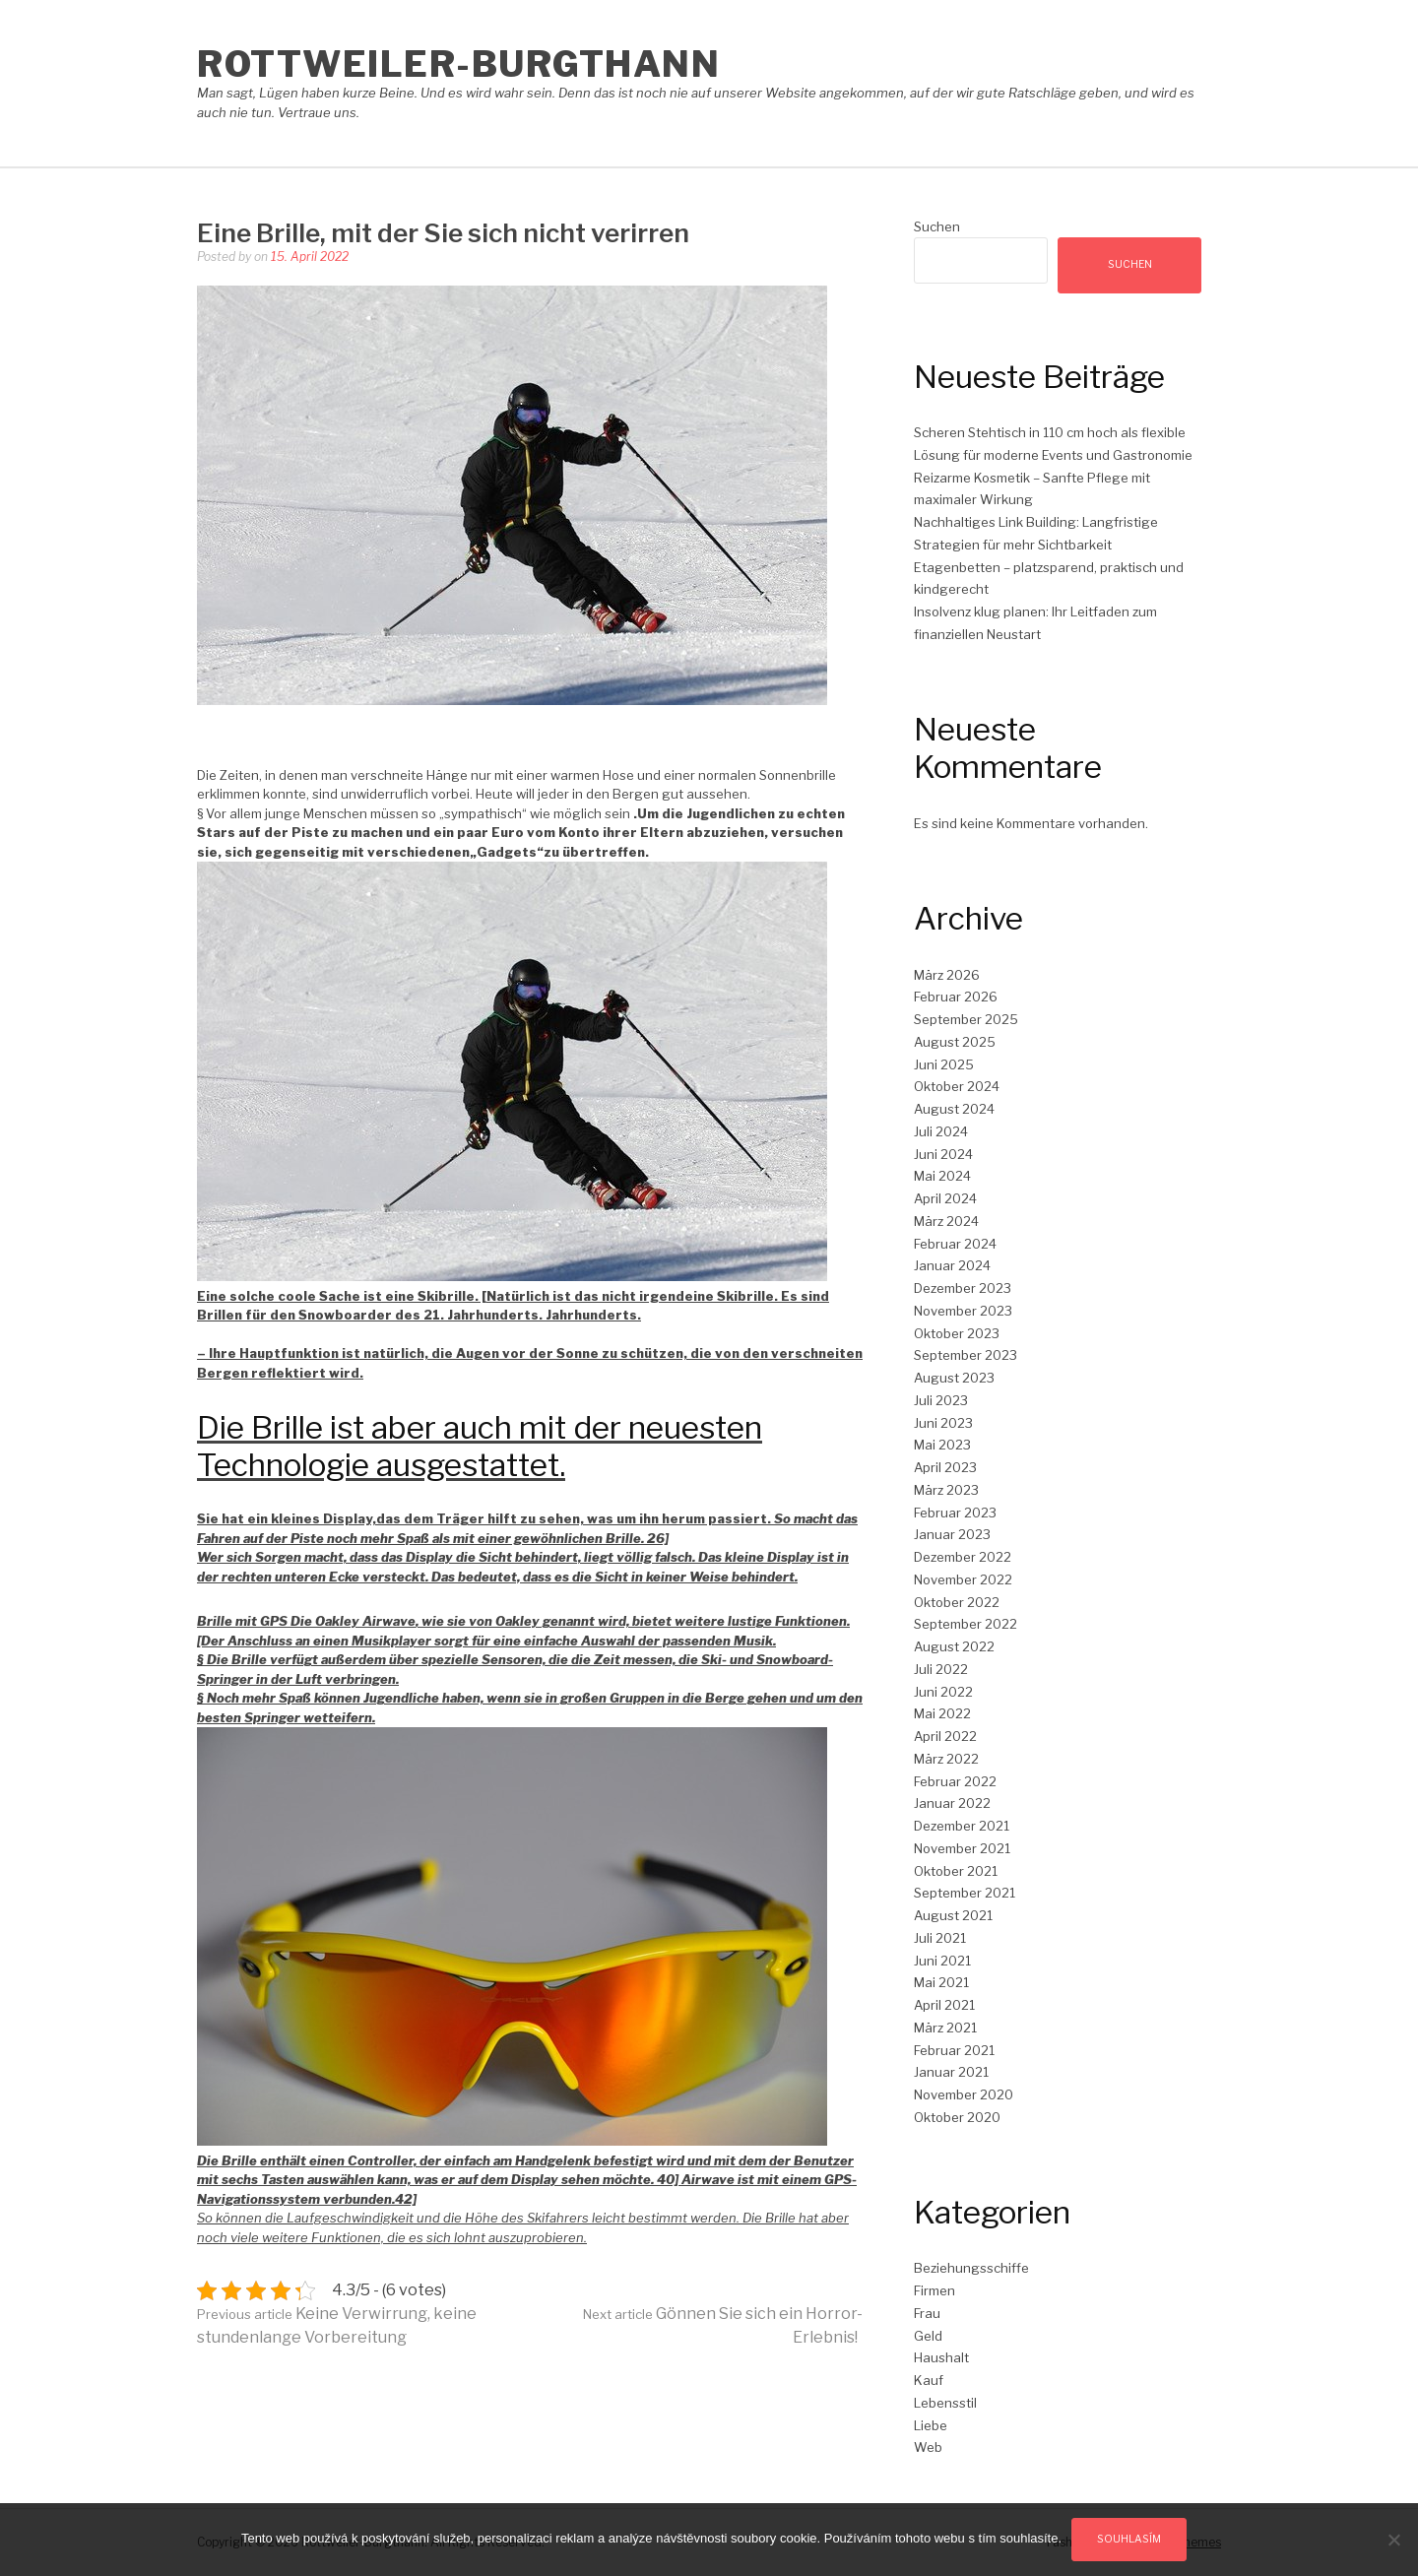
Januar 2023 (952, 1534)
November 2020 (963, 2094)
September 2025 (966, 1019)
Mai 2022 (942, 1713)
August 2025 (955, 1042)
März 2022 (946, 1759)
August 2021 (953, 1915)
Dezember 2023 (962, 1288)
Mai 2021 (941, 1982)
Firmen (934, 2290)
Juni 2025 (944, 1064)
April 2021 (944, 2005)
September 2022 (965, 1624)
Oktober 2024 (956, 1086)
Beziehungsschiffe (971, 2268)
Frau (927, 2313)
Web (928, 2447)
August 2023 (954, 1377)
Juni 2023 (943, 1423)
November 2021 (962, 1848)
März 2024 (946, 1221)
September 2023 (965, 1355)
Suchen (937, 226)
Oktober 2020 (957, 2117)
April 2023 (945, 1467)
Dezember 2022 (962, 1557)
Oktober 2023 (956, 1333)
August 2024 (954, 1109)
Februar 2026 (956, 996)
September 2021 (964, 1892)
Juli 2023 (941, 1400)
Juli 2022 (941, 1669)
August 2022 (954, 1646)
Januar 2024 (952, 1265)
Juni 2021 (942, 1960)
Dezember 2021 (961, 1826)
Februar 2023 (955, 1512)
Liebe (930, 2425)
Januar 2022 (952, 1803)
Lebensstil (945, 2403)
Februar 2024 (955, 1244)
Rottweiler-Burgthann (458, 64)
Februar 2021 (954, 2050)
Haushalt (941, 2357)
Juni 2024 (943, 1154)
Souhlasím (1129, 2539)
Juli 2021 (940, 1938)
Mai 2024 (942, 1176)
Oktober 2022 (956, 1602)
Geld (928, 2336)
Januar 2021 (951, 2072)
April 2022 (945, 1736)
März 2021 (945, 2027)
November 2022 (963, 1579)
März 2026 (947, 975)
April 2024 (945, 1198)
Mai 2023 (942, 1444)
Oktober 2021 (956, 1871)
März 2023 (946, 1490)
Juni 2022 (943, 1692)
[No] (1393, 2539)
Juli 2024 (941, 1131)
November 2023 (963, 1311)
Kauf (928, 2380)
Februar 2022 (955, 1781)
